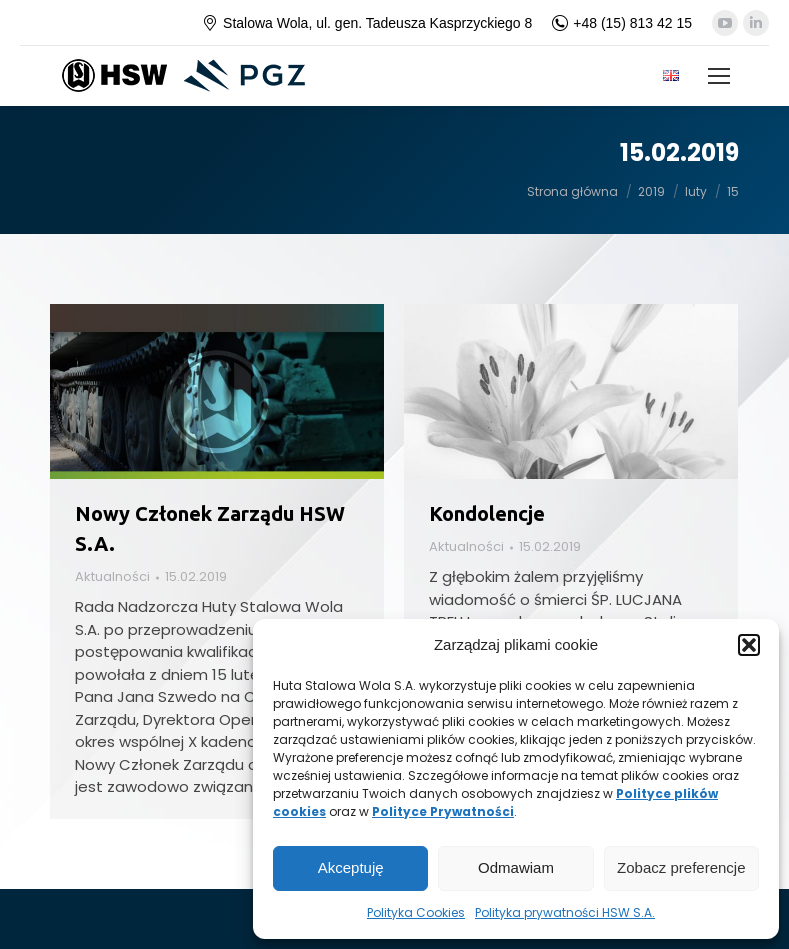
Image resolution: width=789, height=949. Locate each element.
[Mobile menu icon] (719, 76)
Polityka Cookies (416, 912)
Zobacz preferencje (681, 867)
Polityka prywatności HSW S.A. (565, 912)
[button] (749, 645)
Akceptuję (351, 867)
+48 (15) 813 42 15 (622, 23)
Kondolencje (487, 513)
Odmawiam (516, 867)
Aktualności (112, 576)
